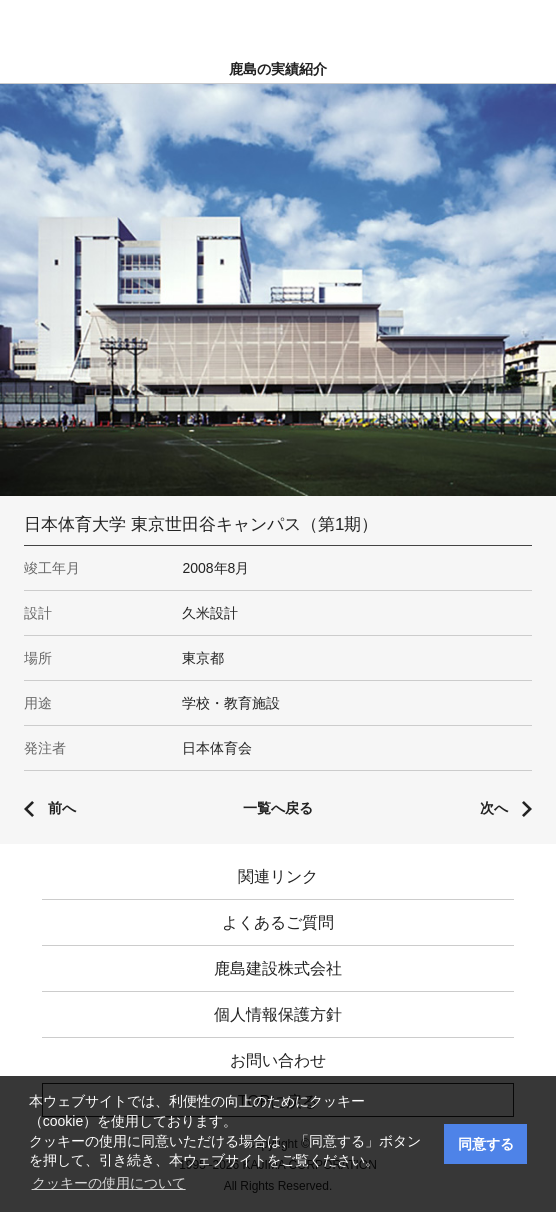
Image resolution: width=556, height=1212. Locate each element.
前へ (62, 808)
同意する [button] (486, 1144)
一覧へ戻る (278, 808)
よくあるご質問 (278, 922)
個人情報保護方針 (278, 1014)
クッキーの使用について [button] (109, 1183)
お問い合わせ (278, 1060)
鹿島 (278, 21)
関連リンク (278, 876)
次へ (494, 808)
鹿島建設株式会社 (278, 968)
